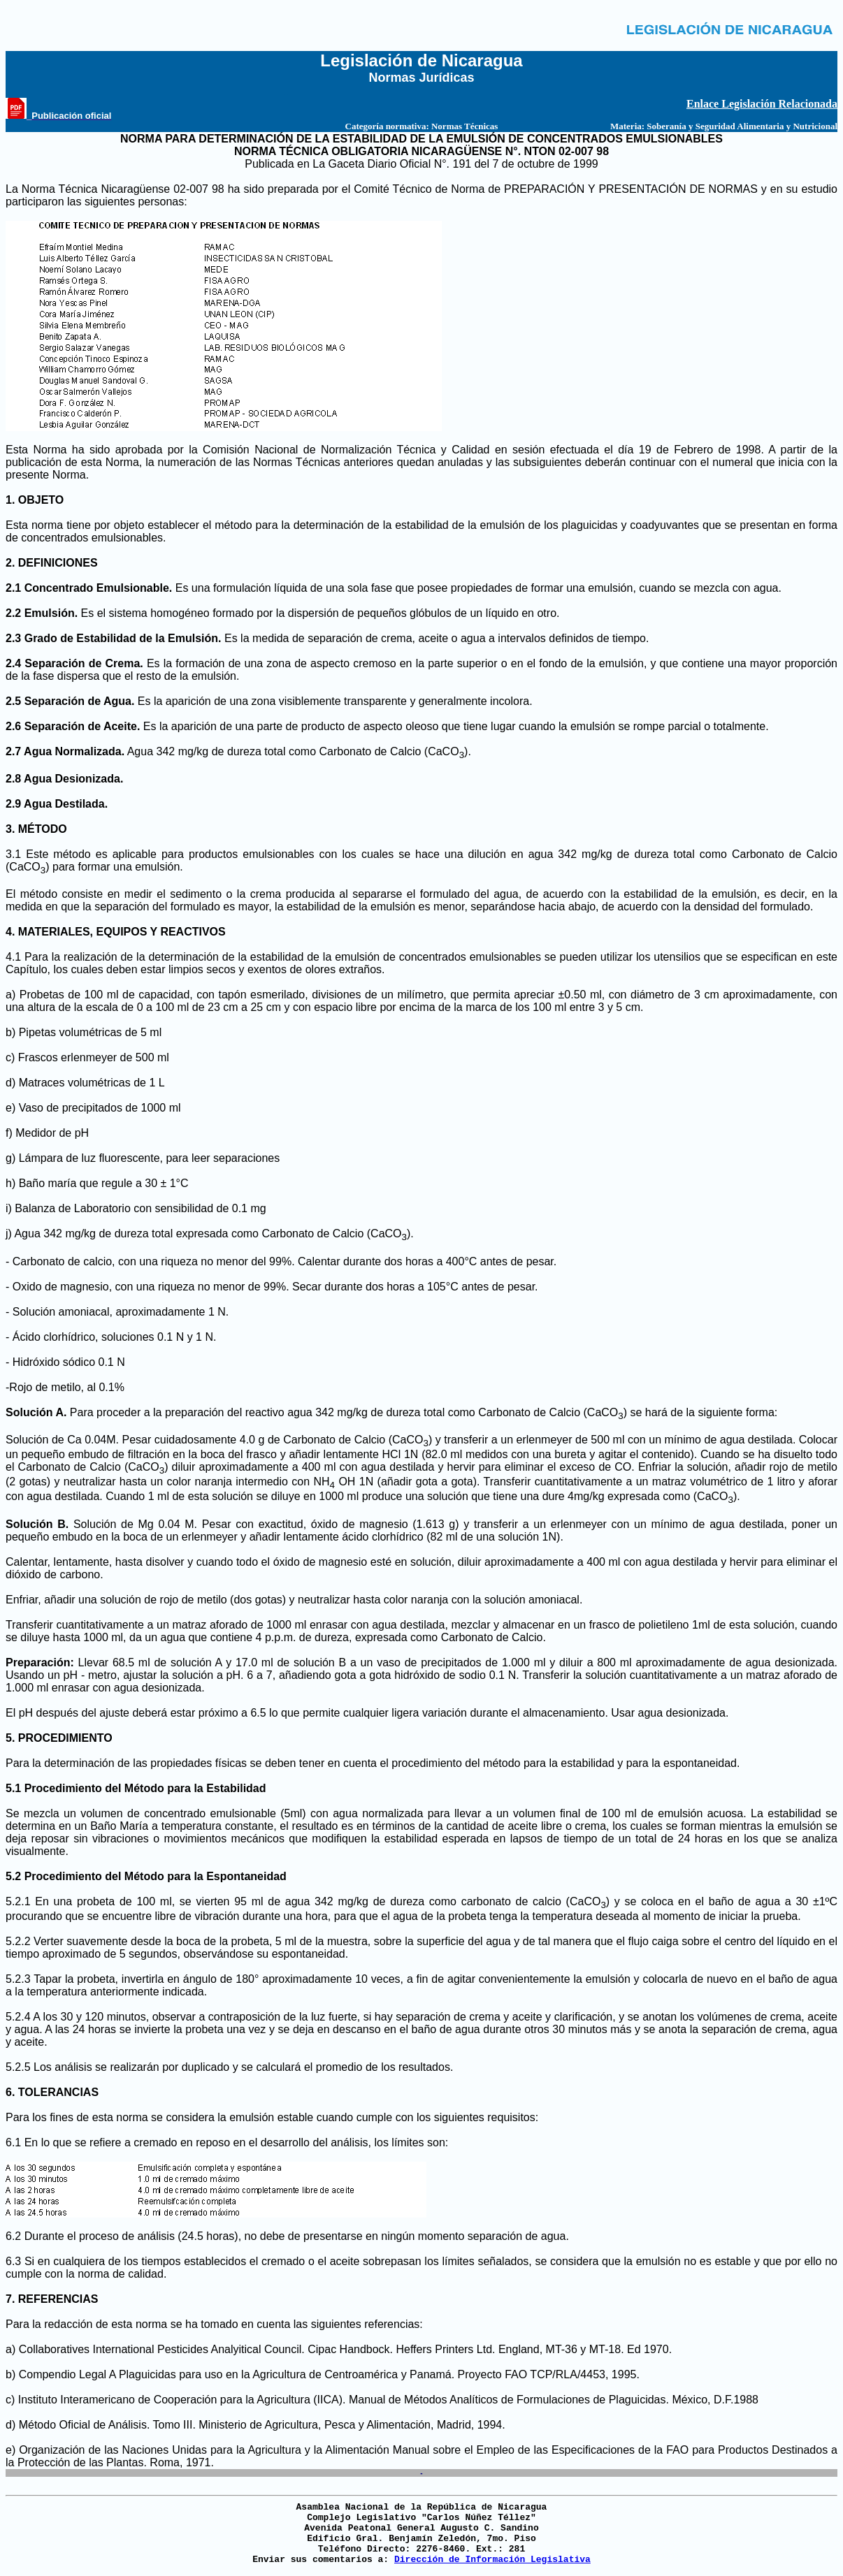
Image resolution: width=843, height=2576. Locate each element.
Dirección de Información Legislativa (492, 2559)
